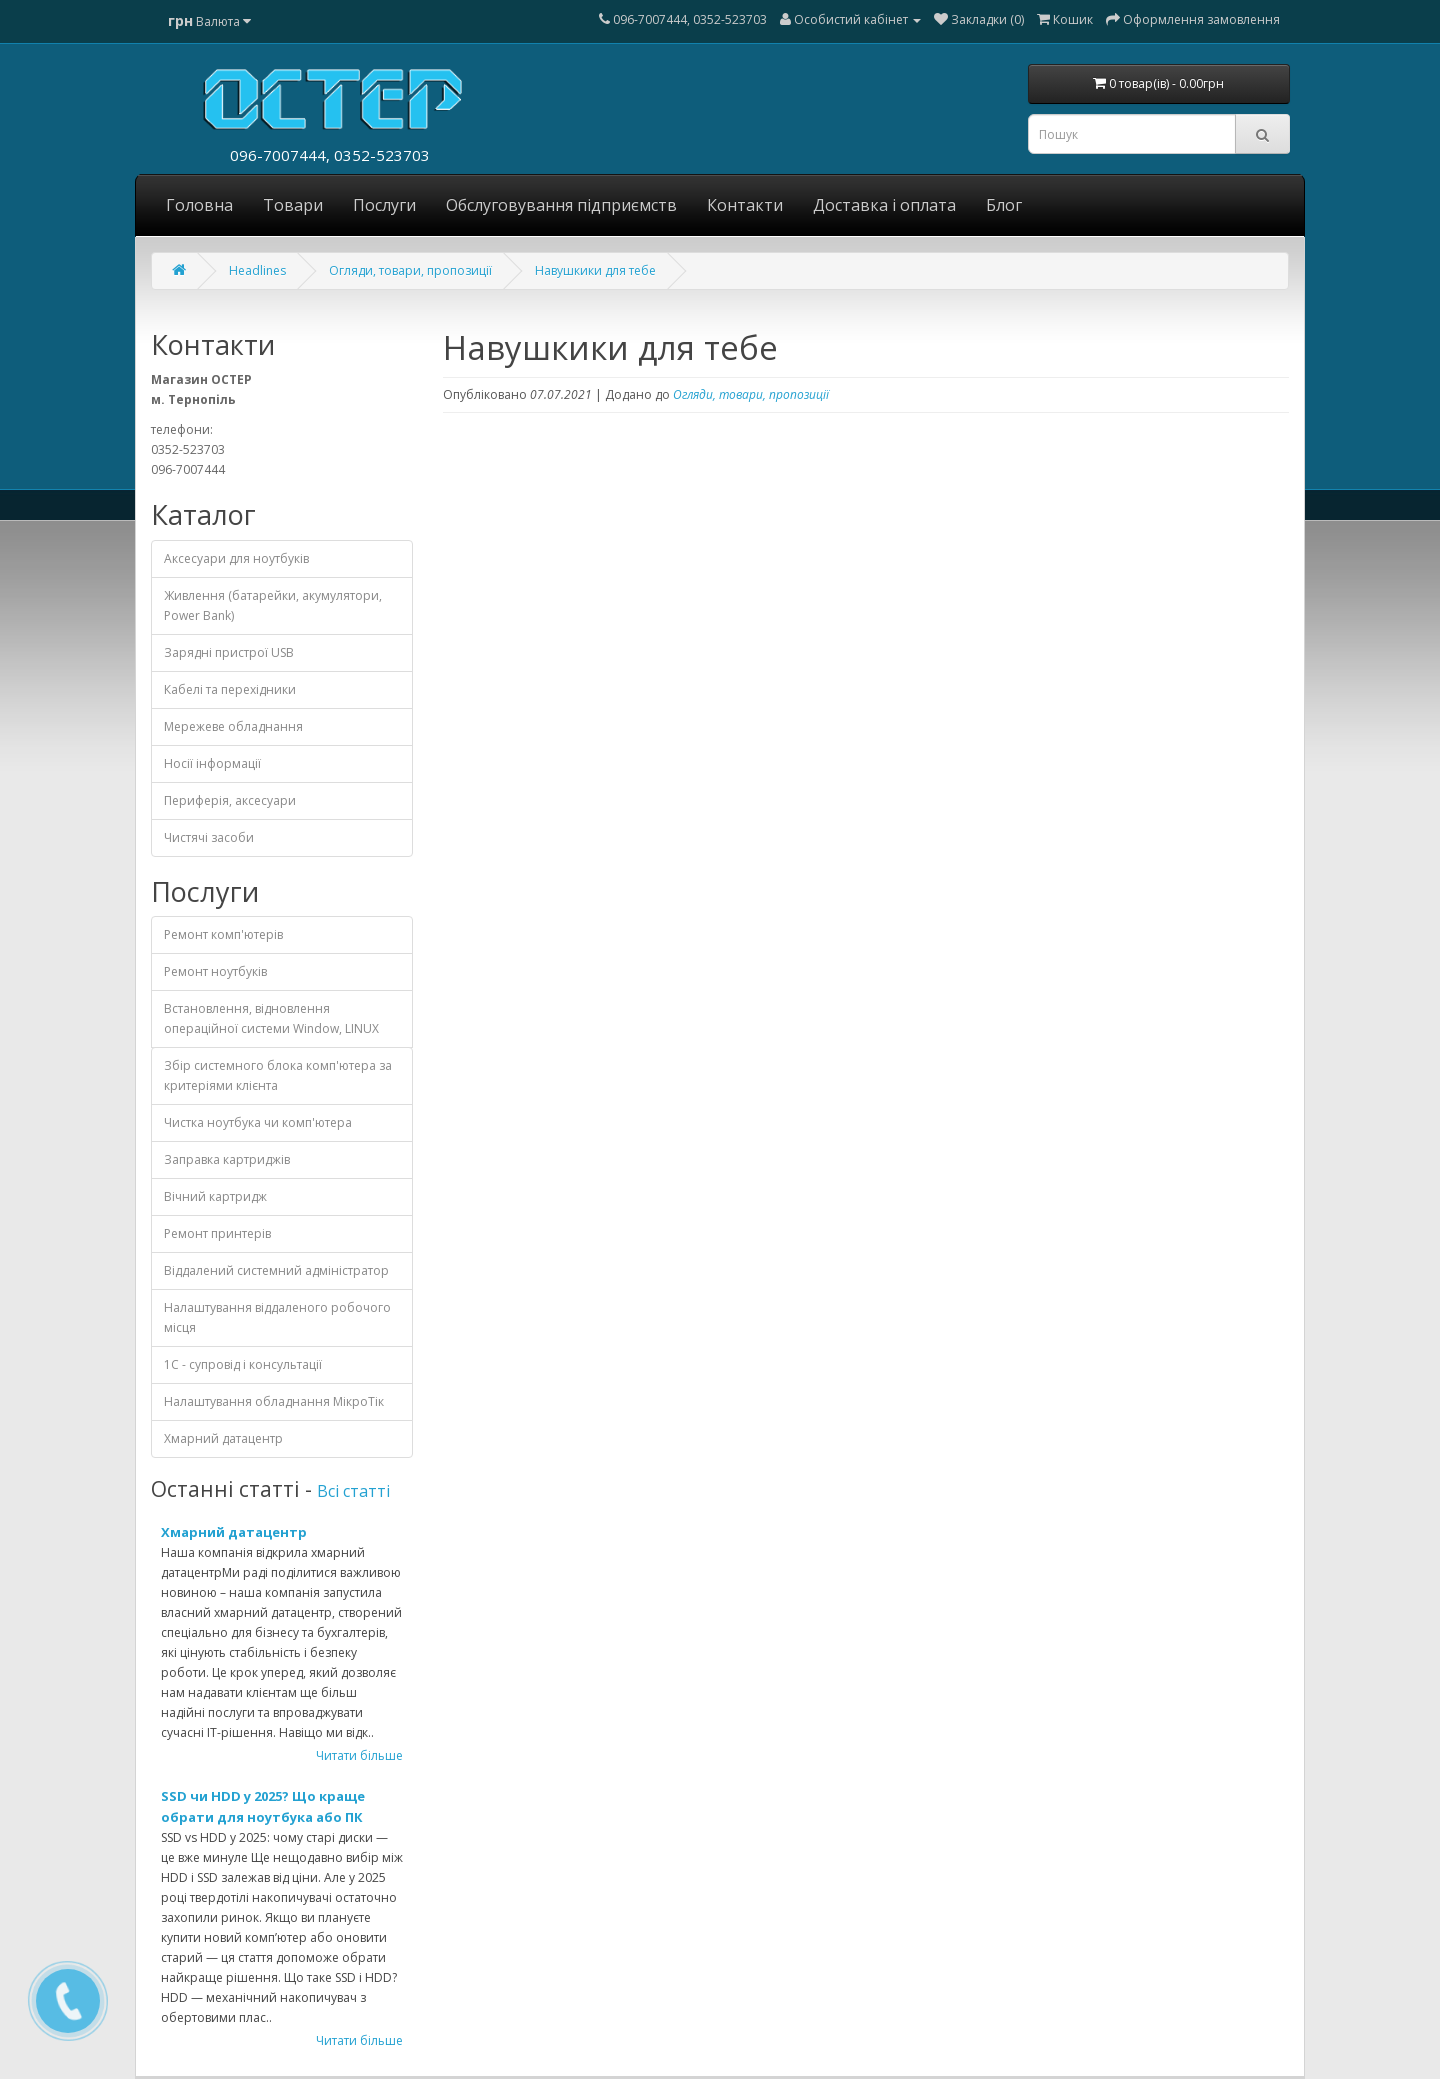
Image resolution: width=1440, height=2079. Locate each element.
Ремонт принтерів (217, 1233)
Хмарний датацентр (223, 1438)
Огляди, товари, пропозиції (410, 270)
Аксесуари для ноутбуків (236, 558)
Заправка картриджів (227, 1159)
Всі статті (353, 1491)
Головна (199, 205)
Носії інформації (212, 763)
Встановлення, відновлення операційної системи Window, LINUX (271, 1018)
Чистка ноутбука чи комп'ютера (258, 1122)
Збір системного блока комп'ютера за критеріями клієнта (278, 1075)
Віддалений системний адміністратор (276, 1270)
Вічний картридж (215, 1196)
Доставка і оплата (884, 205)
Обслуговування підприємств (561, 205)
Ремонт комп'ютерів (223, 934)
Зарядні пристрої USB (229, 652)
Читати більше (359, 1755)
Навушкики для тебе (595, 270)
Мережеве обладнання (233, 726)
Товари (293, 205)
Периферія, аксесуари (230, 800)
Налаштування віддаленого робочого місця (277, 1317)
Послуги (384, 205)
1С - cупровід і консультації (243, 1364)
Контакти (745, 205)
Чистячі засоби (209, 837)
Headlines (257, 270)
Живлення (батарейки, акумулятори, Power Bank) (273, 605)
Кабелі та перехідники (230, 689)
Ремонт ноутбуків (215, 971)
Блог (1004, 205)
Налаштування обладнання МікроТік (274, 1401)
